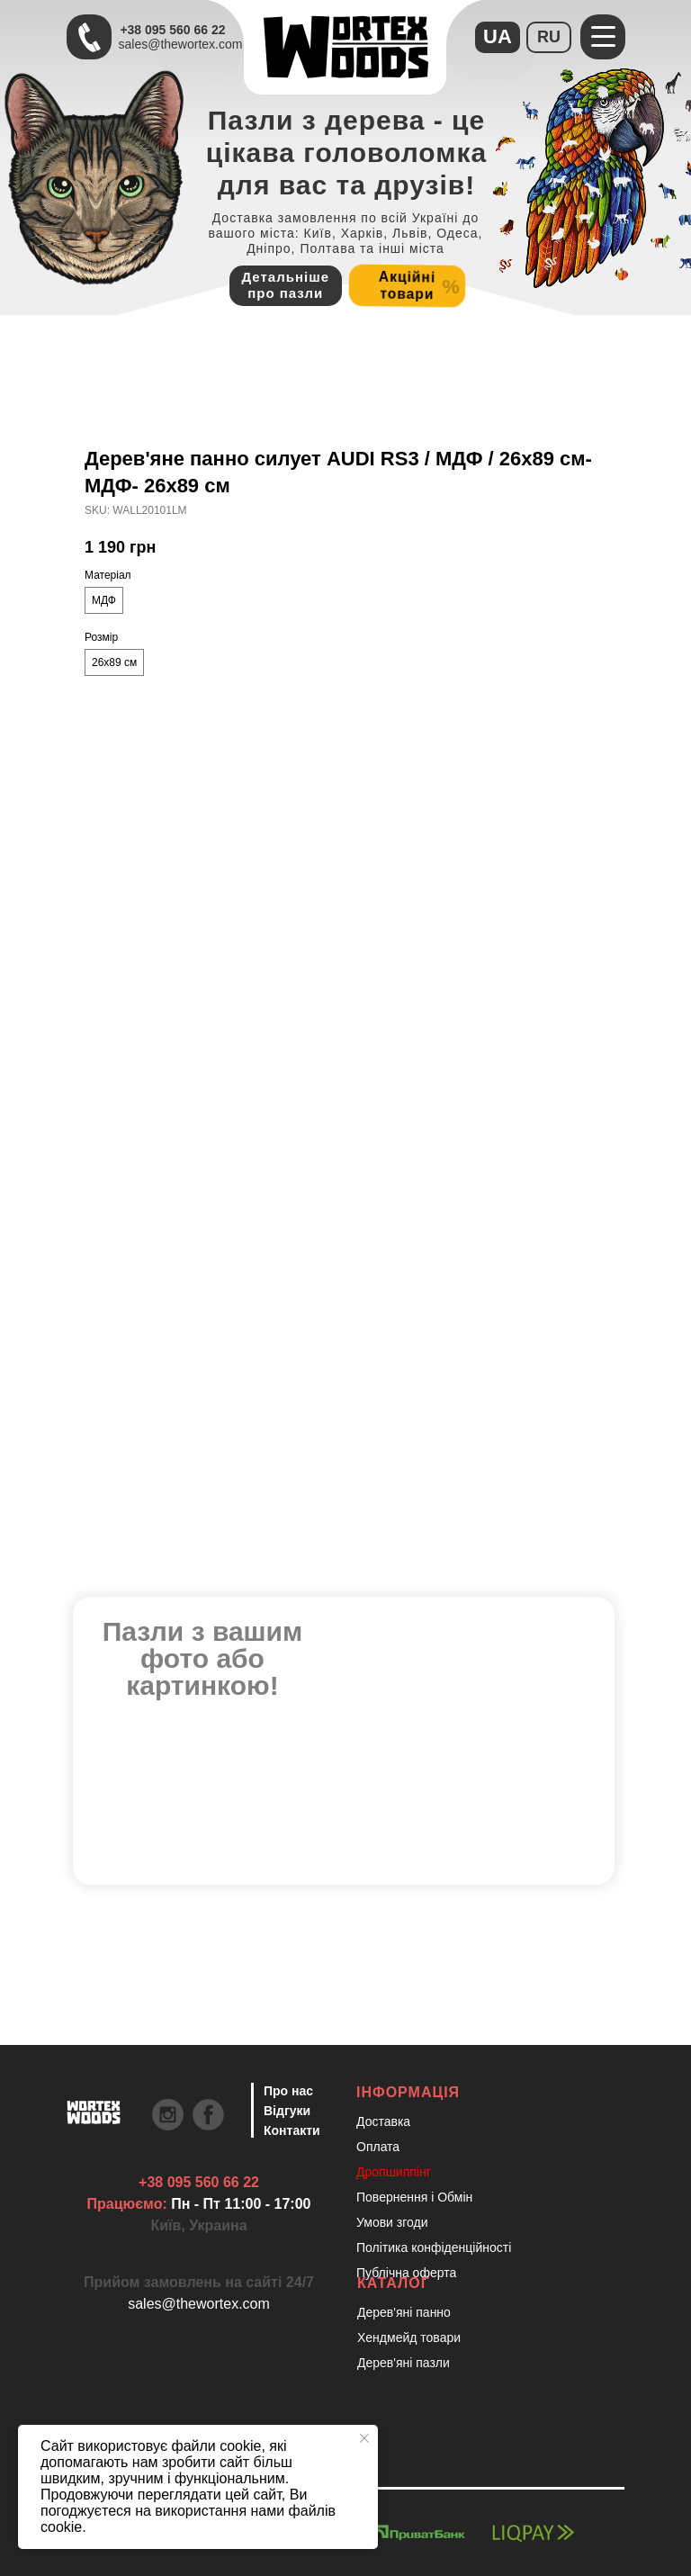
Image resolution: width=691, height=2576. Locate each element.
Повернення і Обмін (414, 2197)
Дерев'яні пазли (403, 2362)
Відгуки (287, 2110)
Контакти (292, 2130)
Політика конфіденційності (433, 2247)
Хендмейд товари (409, 2337)
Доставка (383, 2121)
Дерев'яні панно (404, 2312)
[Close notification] (364, 2438)
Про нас (288, 2091)
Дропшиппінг (393, 2172)
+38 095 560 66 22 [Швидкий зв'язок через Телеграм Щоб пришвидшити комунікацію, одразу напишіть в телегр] (172, 30)
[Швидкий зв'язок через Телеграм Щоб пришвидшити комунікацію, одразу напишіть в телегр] (89, 36)
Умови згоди (392, 2222)
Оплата (377, 2146)
